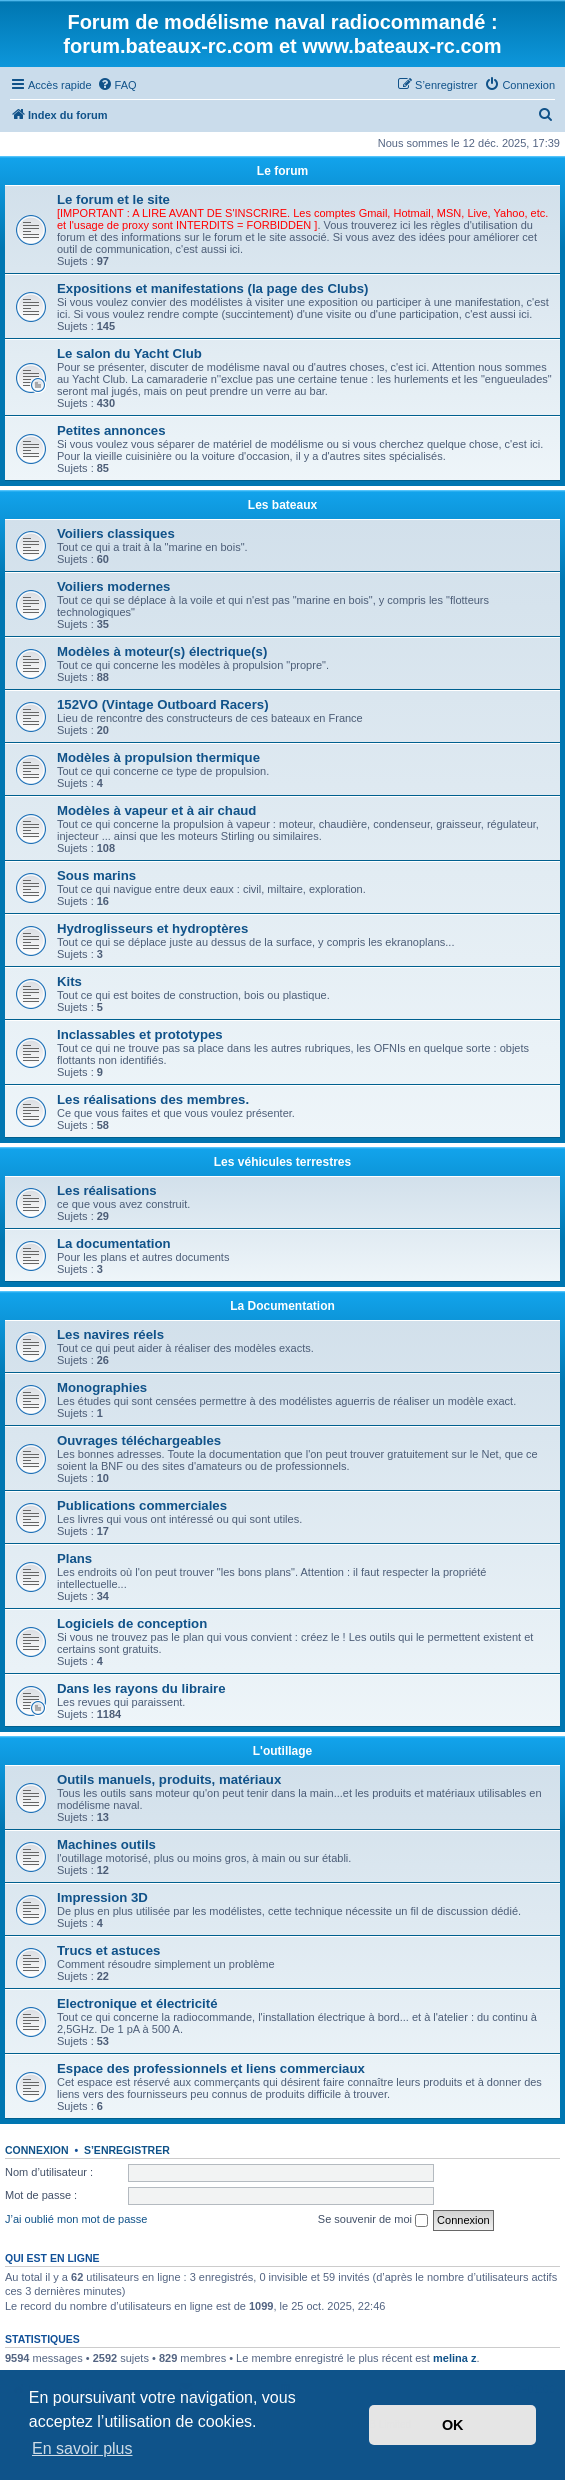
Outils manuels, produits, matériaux (169, 1779)
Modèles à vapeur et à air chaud (156, 810)
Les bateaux (282, 505)
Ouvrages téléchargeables (139, 1440)
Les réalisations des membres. (153, 1099)
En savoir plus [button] (82, 2448)
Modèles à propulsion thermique (158, 757)
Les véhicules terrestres (282, 1162)
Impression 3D (102, 1897)
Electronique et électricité (137, 2003)
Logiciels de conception (132, 1623)
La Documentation (282, 1306)
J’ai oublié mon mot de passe (76, 2219)
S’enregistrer (127, 2150)
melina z (454, 2358)
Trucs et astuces (108, 1950)
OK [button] (453, 2425)
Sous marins (96, 875)
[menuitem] (117, 85)
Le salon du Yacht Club (129, 353)
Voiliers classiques (116, 533)
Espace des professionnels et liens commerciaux (211, 2068)
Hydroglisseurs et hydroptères (152, 928)
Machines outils (106, 1844)
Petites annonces (111, 430)
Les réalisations (107, 1190)
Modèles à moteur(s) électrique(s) (162, 651)
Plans (74, 1558)
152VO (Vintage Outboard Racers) (163, 704)
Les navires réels (110, 1334)
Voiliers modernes (113, 586)
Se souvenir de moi (373, 2220)
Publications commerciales (142, 1505)
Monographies (102, 1387)
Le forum (282, 171)
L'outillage (283, 1751)
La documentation (114, 1243)
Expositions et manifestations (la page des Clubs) (212, 288)
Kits (69, 981)
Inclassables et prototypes (140, 1034)
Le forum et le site (113, 199)
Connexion (37, 2150)
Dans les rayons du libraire (141, 1688)
